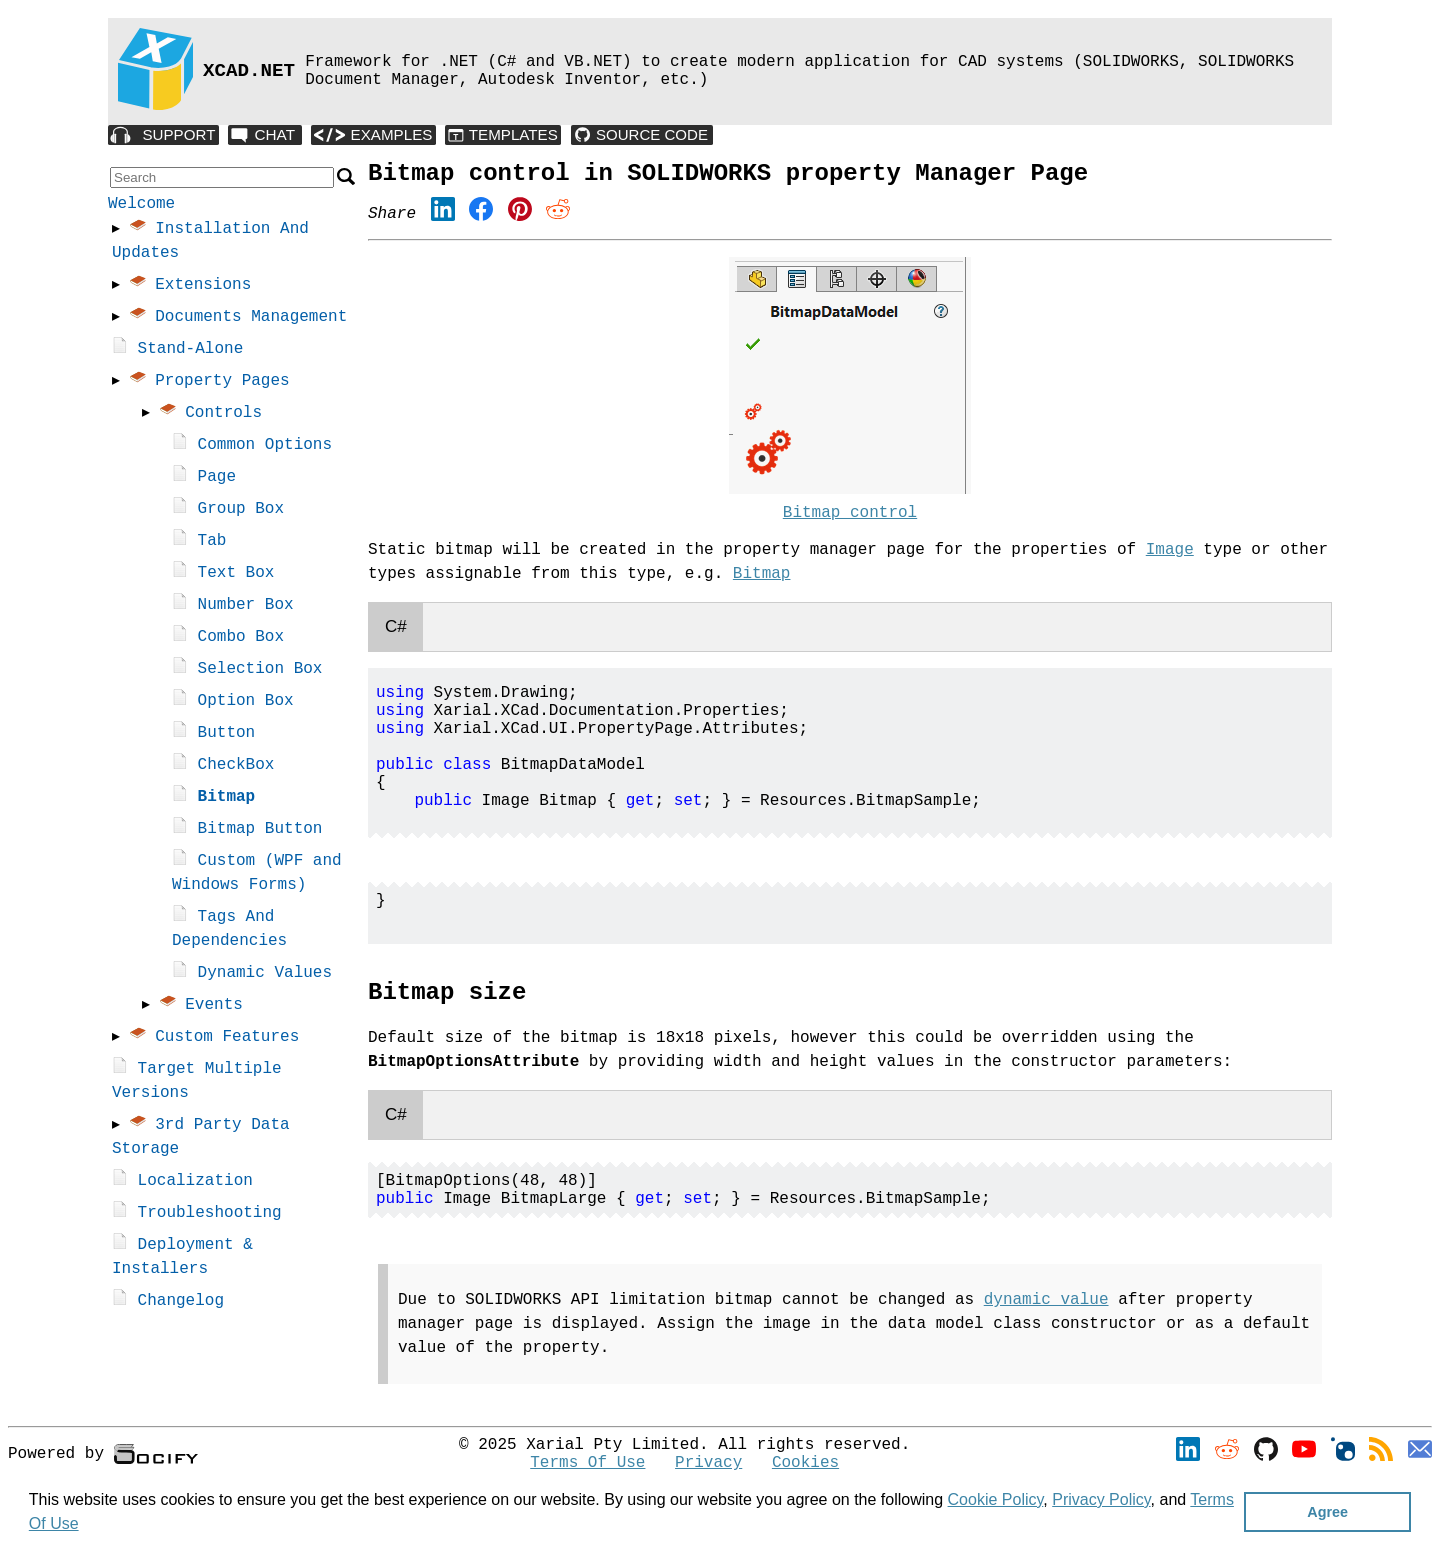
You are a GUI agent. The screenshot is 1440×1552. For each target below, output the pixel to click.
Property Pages (224, 385)
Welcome (141, 206)
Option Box (246, 705)
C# (396, 636)
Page (217, 481)
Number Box (246, 609)
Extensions (205, 289)
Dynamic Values (265, 977)
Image (1170, 560)
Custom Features (229, 1041)
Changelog (181, 1305)
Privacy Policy (1101, 1499)
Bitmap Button (260, 833)
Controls (225, 417)
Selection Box (260, 673)
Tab (212, 545)
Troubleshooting (210, 1217)
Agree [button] (1327, 1512)
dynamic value (1046, 1364)
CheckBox (236, 769)
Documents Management (253, 321)
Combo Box (241, 641)
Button (227, 737)
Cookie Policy (996, 1499)
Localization (195, 1185)
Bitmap (227, 801)
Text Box (236, 577)
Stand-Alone (191, 353)
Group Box (241, 513)
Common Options (265, 449)
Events (216, 1009)
